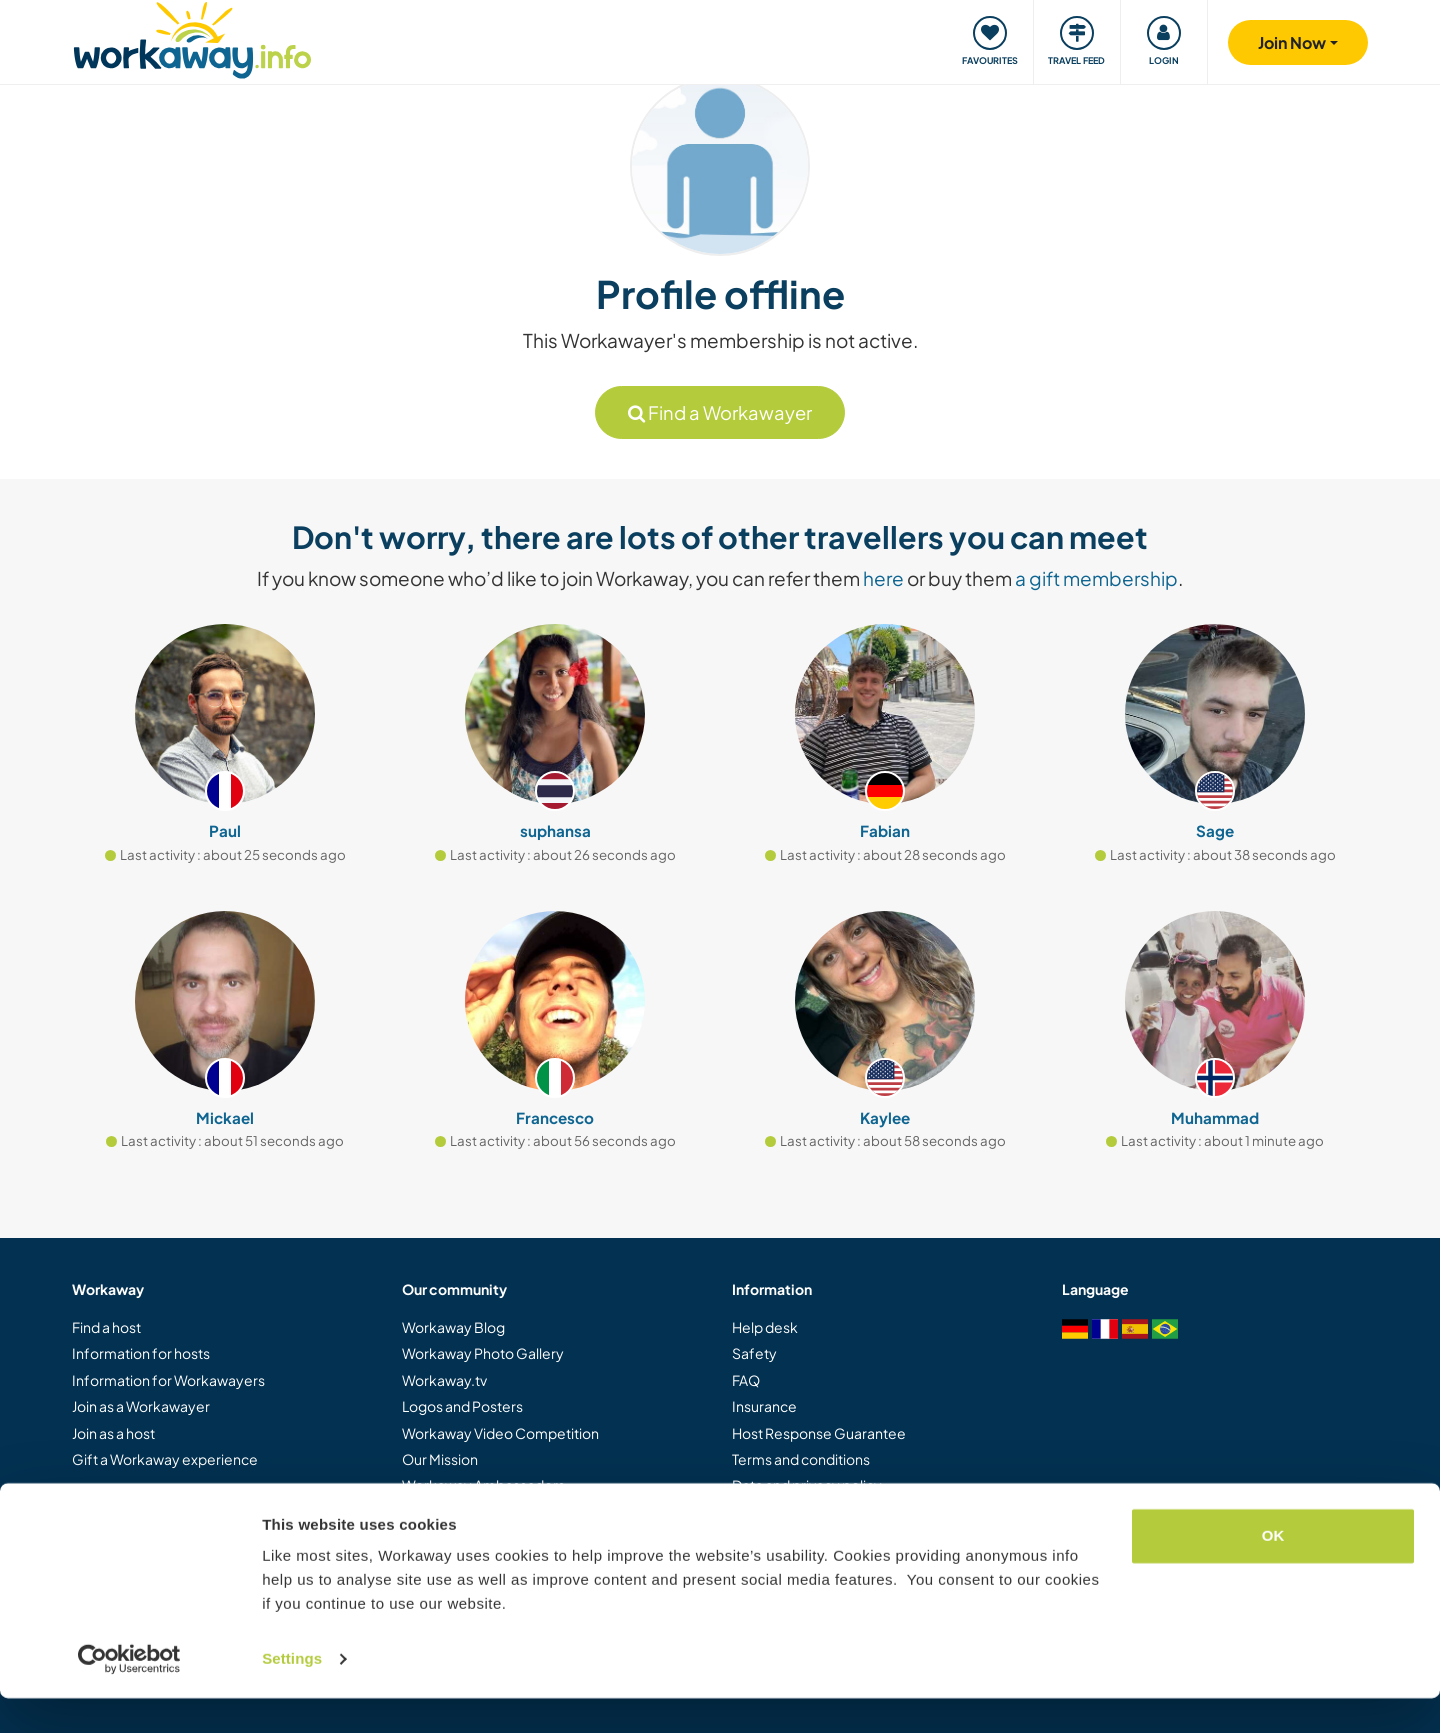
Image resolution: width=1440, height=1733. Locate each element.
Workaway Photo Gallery (483, 1353)
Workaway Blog (453, 1327)
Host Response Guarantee (819, 1433)
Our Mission (440, 1459)
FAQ (746, 1380)
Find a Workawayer (720, 412)
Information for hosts (141, 1353)
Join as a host (113, 1433)
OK (1273, 1570)
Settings (292, 1693)
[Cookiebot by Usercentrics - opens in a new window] (129, 1694)
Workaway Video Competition (500, 1433)
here (883, 578)
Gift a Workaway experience (165, 1459)
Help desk (765, 1327)
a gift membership (1096, 578)
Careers (429, 1512)
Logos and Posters (462, 1406)
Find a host (106, 1327)
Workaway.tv (444, 1380)
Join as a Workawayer (141, 1406)
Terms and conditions (801, 1459)
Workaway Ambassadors (483, 1485)
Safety (754, 1353)
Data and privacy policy (807, 1485)
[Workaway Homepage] (192, 37)
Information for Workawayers (168, 1380)
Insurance (764, 1406)
